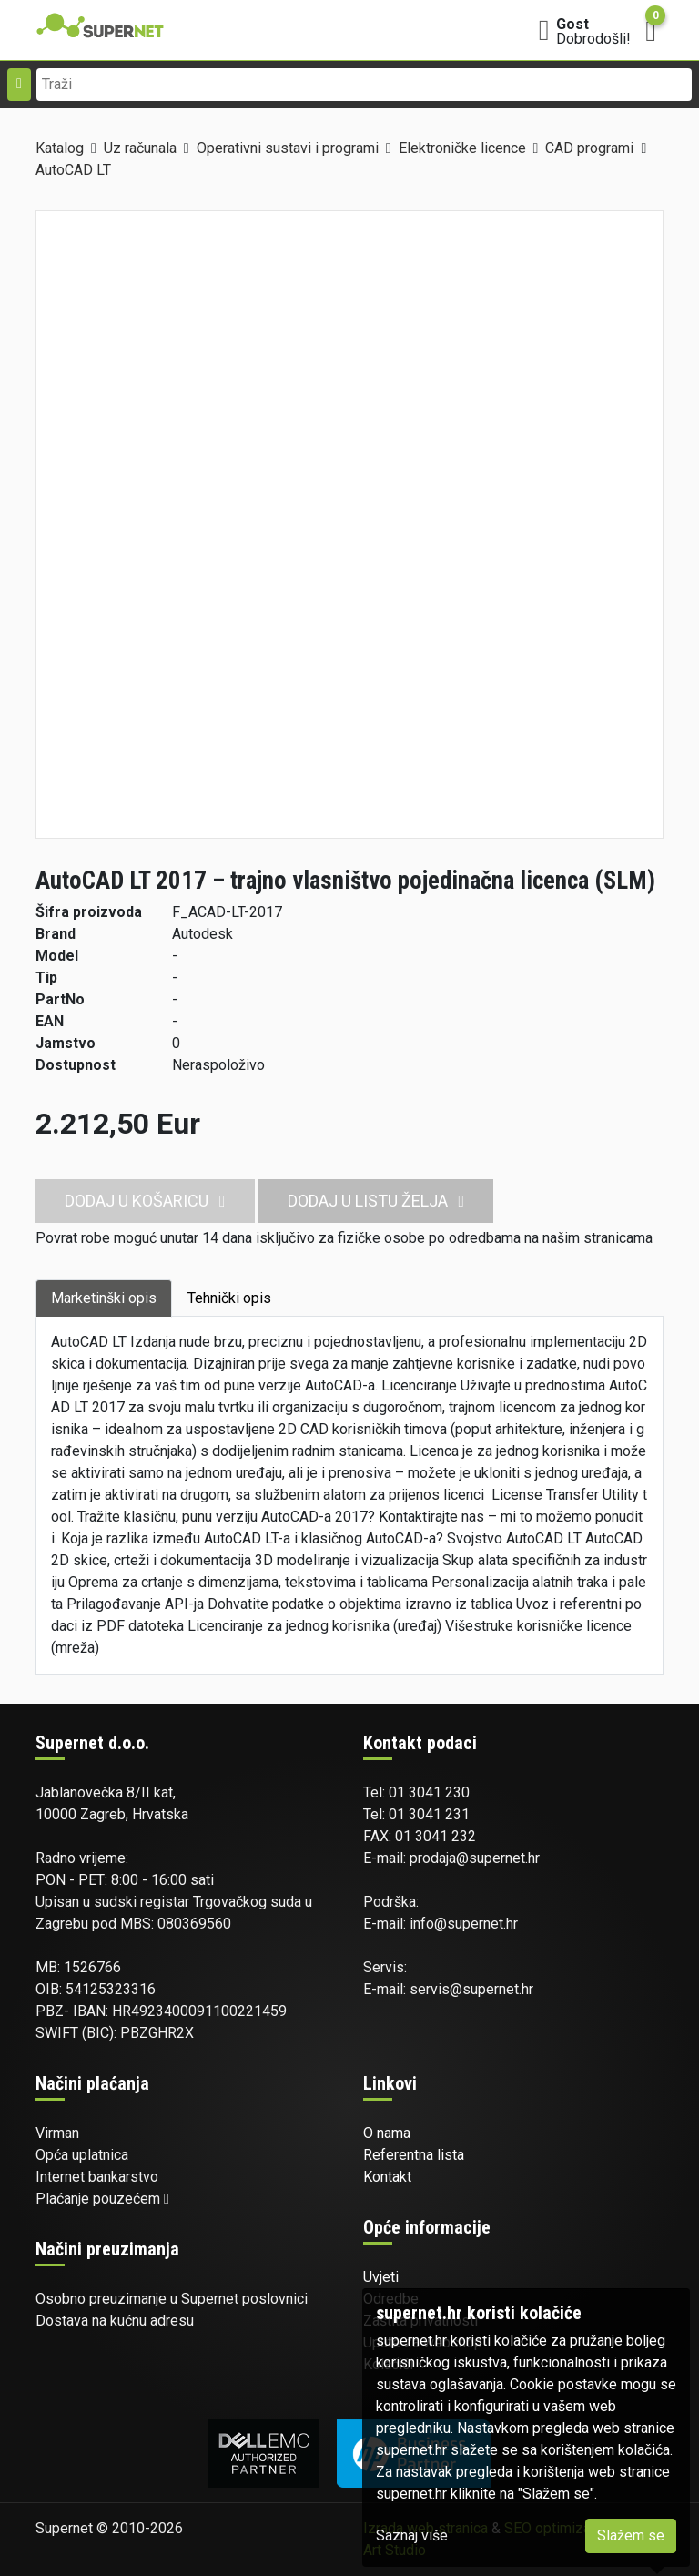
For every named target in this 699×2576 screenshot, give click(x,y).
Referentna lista (413, 2155)
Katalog (59, 148)
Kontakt (387, 2176)
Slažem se (630, 2535)
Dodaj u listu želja (376, 1200)
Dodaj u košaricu (145, 1200)
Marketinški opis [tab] (104, 1298)
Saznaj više (412, 2535)
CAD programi (589, 148)
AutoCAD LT (73, 169)
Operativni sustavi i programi (288, 148)
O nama (386, 2133)
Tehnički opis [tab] (229, 1298)
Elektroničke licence (462, 148)
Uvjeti (381, 2277)
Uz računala (140, 148)
